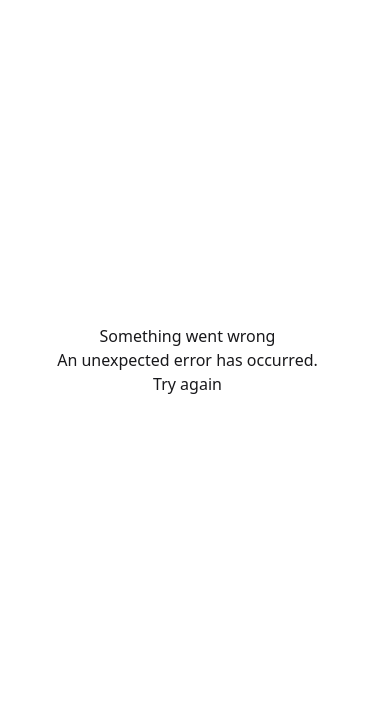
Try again (187, 384)
